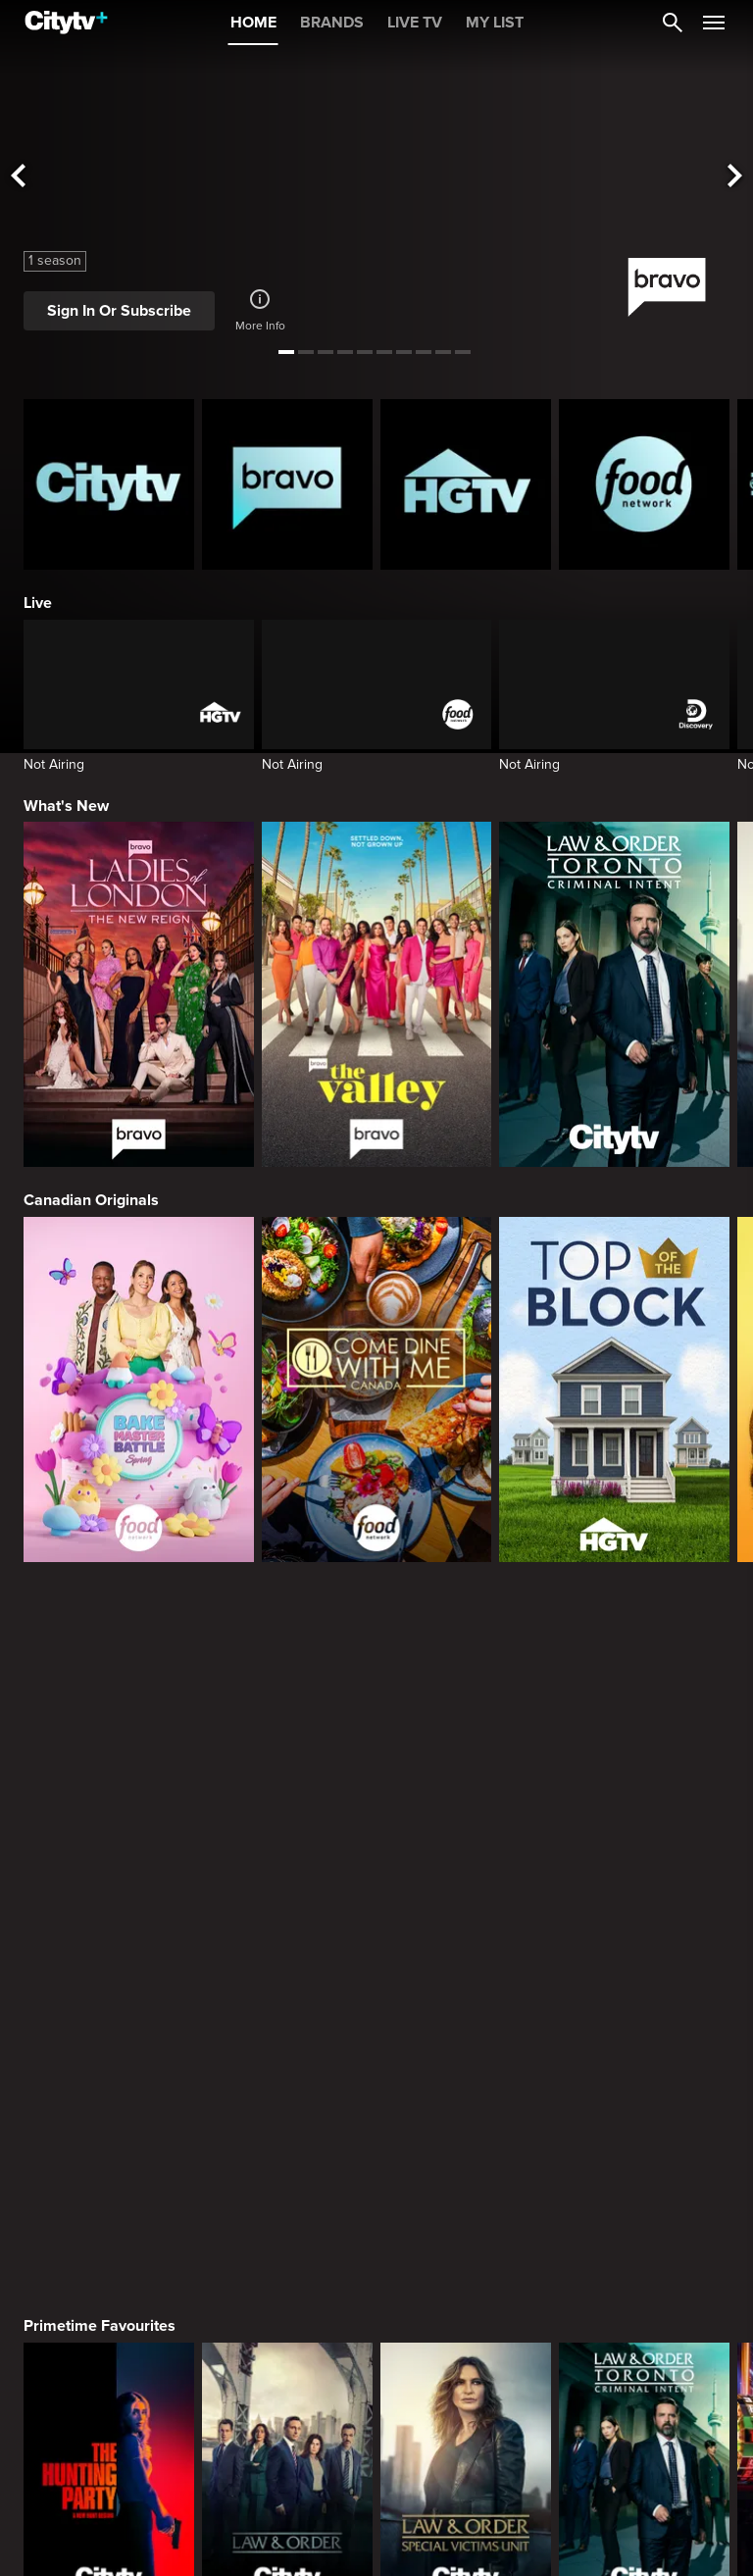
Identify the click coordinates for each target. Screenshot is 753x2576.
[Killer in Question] (465, 2375)
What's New (66, 806)
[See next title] (735, 177)
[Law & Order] (287, 1765)
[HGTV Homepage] (465, 484)
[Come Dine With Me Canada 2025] (377, 1389)
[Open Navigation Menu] (713, 22)
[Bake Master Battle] (139, 1389)
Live (38, 603)
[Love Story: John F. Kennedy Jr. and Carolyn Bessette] (109, 2069)
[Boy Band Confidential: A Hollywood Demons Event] (109, 2375)
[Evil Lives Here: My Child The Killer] (287, 2375)
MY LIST (495, 22)
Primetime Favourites (100, 1620)
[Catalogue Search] (672, 22)
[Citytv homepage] (109, 484)
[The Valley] (377, 994)
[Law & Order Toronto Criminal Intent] (614, 994)
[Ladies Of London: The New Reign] (139, 994)
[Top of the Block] (614, 1389)
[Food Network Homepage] (644, 484)
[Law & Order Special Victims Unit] (465, 1765)
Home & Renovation (94, 2537)
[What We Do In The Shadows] (644, 2069)
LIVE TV (414, 22)
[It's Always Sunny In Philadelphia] (287, 2069)
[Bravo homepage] (287, 484)
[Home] (66, 22)
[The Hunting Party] (109, 1765)
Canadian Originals (91, 1200)
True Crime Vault (83, 2231)
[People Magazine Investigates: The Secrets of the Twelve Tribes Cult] (644, 2375)
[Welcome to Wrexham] (465, 2069)
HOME (253, 22)
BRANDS (332, 22)
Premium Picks (77, 1926)
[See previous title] (17, 177)
